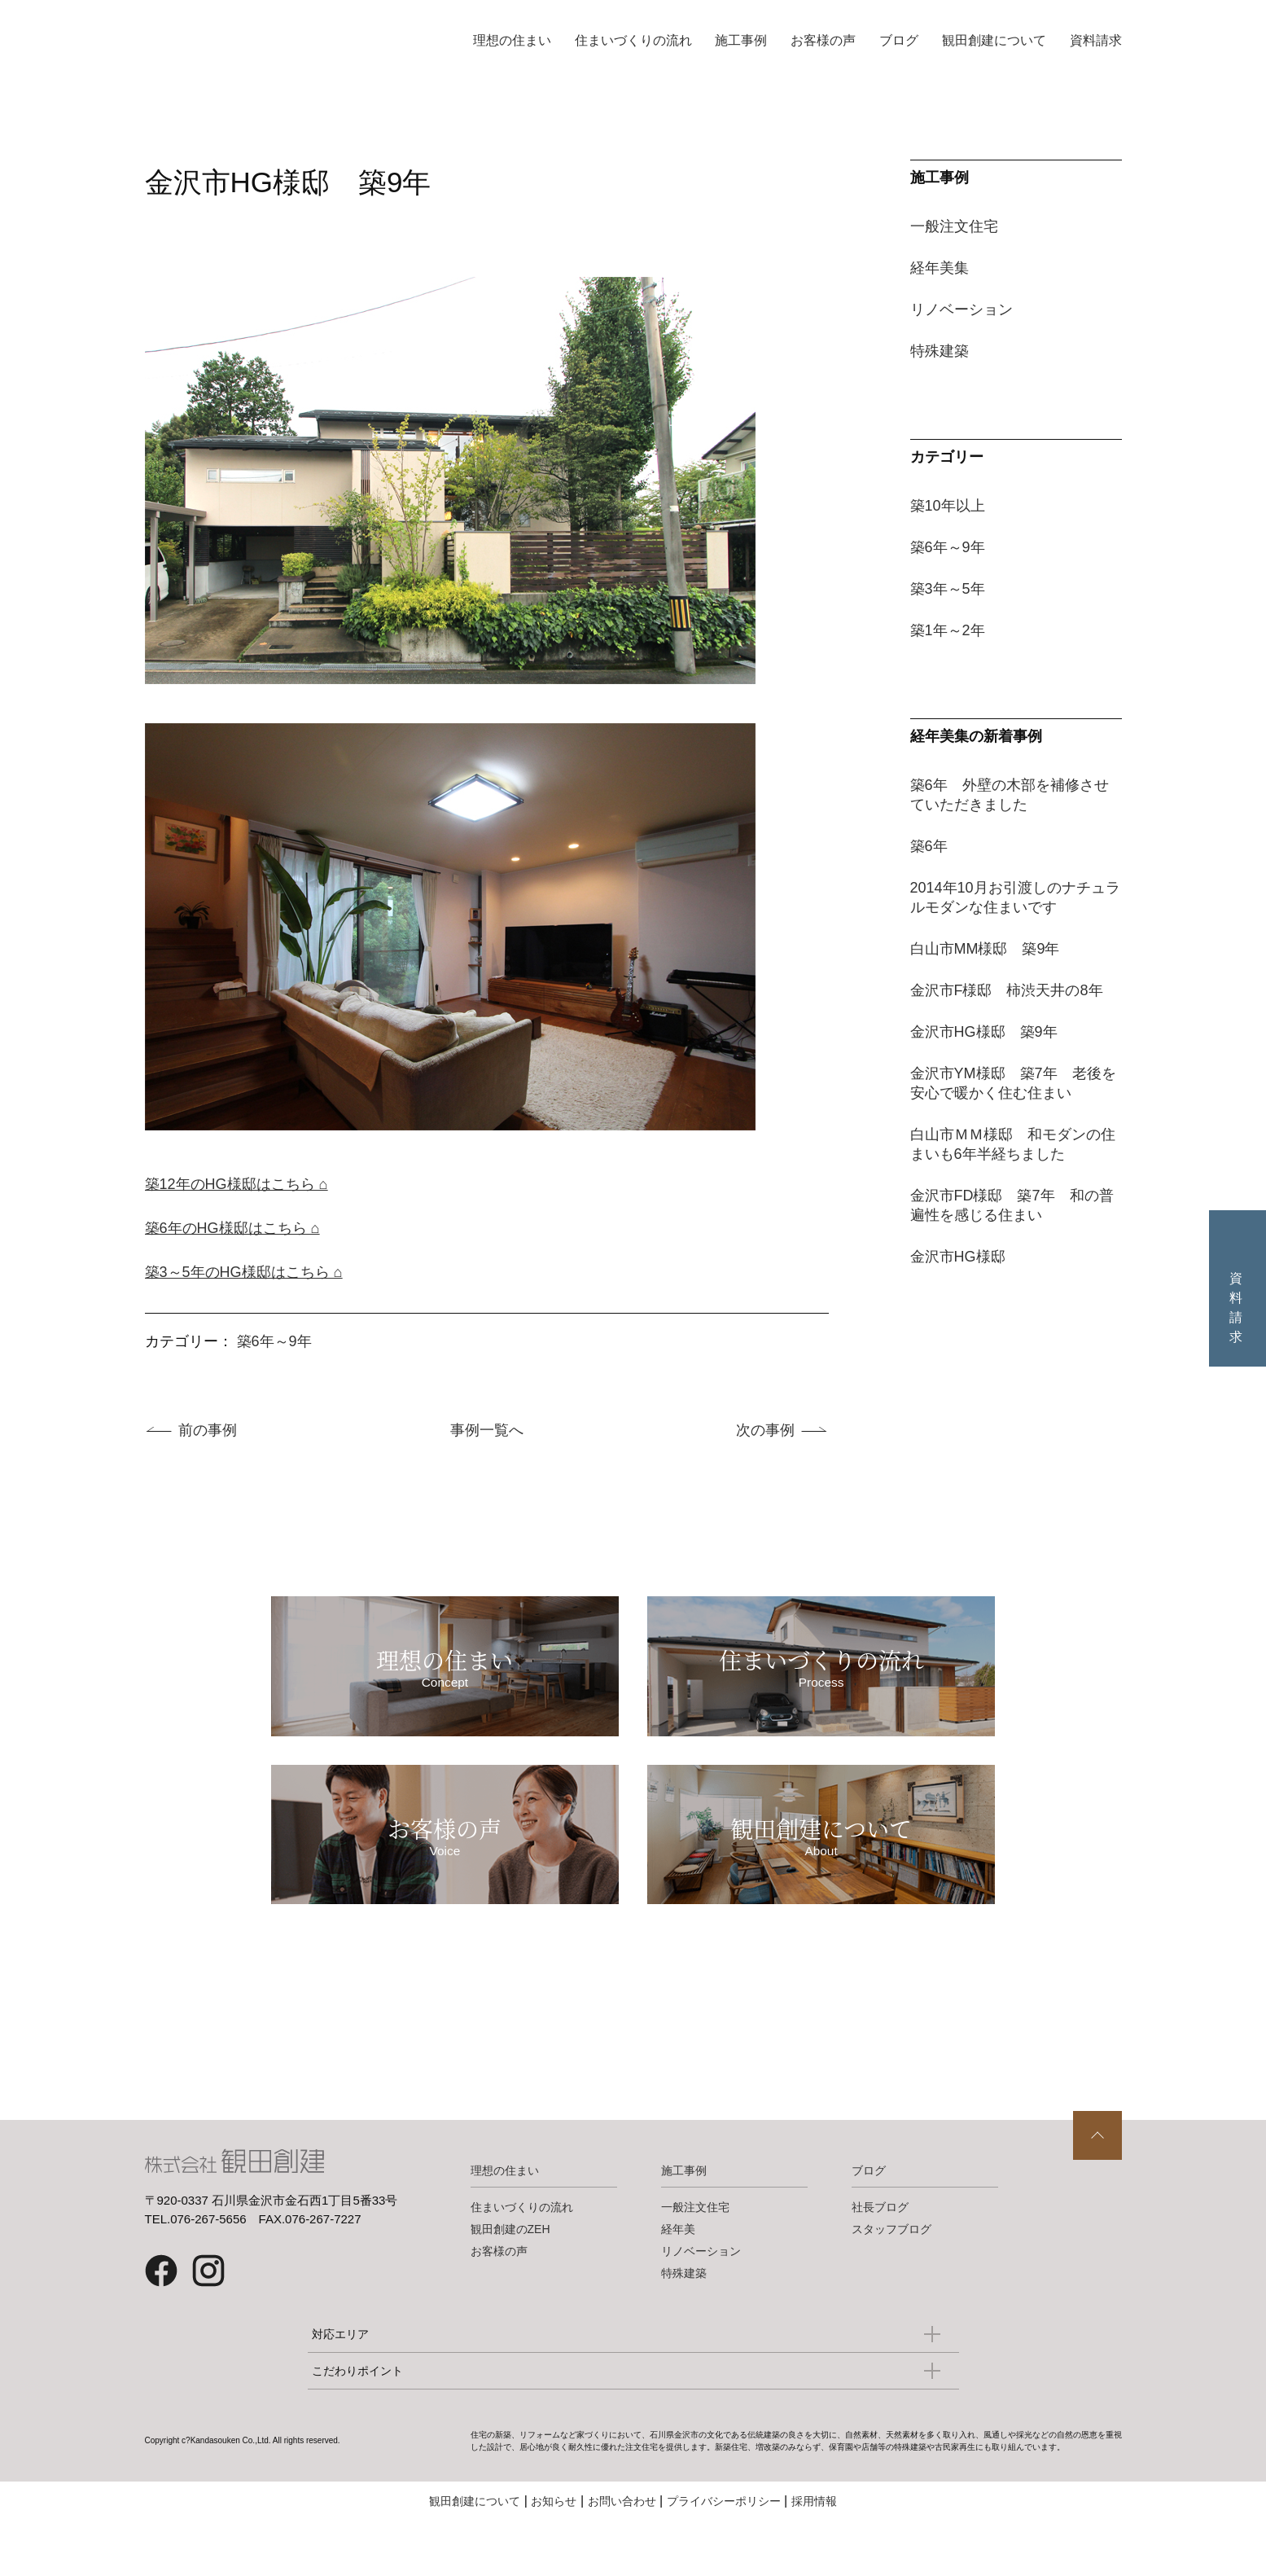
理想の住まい (512, 40)
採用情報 (814, 2555)
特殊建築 (939, 351)
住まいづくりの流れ (633, 40)
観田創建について (994, 40)
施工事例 (741, 40)
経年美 (678, 2283)
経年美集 (939, 268)
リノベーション (961, 309)
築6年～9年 (274, 1341)
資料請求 (1096, 40)
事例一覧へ (486, 1430)
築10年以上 (947, 506)
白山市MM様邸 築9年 (985, 949)
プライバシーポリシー (724, 2555)
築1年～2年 (947, 630)
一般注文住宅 (954, 226)
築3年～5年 (947, 589)
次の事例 (765, 1430)
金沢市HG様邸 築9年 (984, 1032)
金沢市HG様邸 (957, 1257)
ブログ (898, 40)
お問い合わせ (622, 2555)
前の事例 (207, 1430)
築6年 (929, 846)
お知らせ (553, 2555)
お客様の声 (823, 40)
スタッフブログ (891, 2283)
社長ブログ (880, 2261)
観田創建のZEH (510, 2283)
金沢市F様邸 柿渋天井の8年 (1006, 990)
